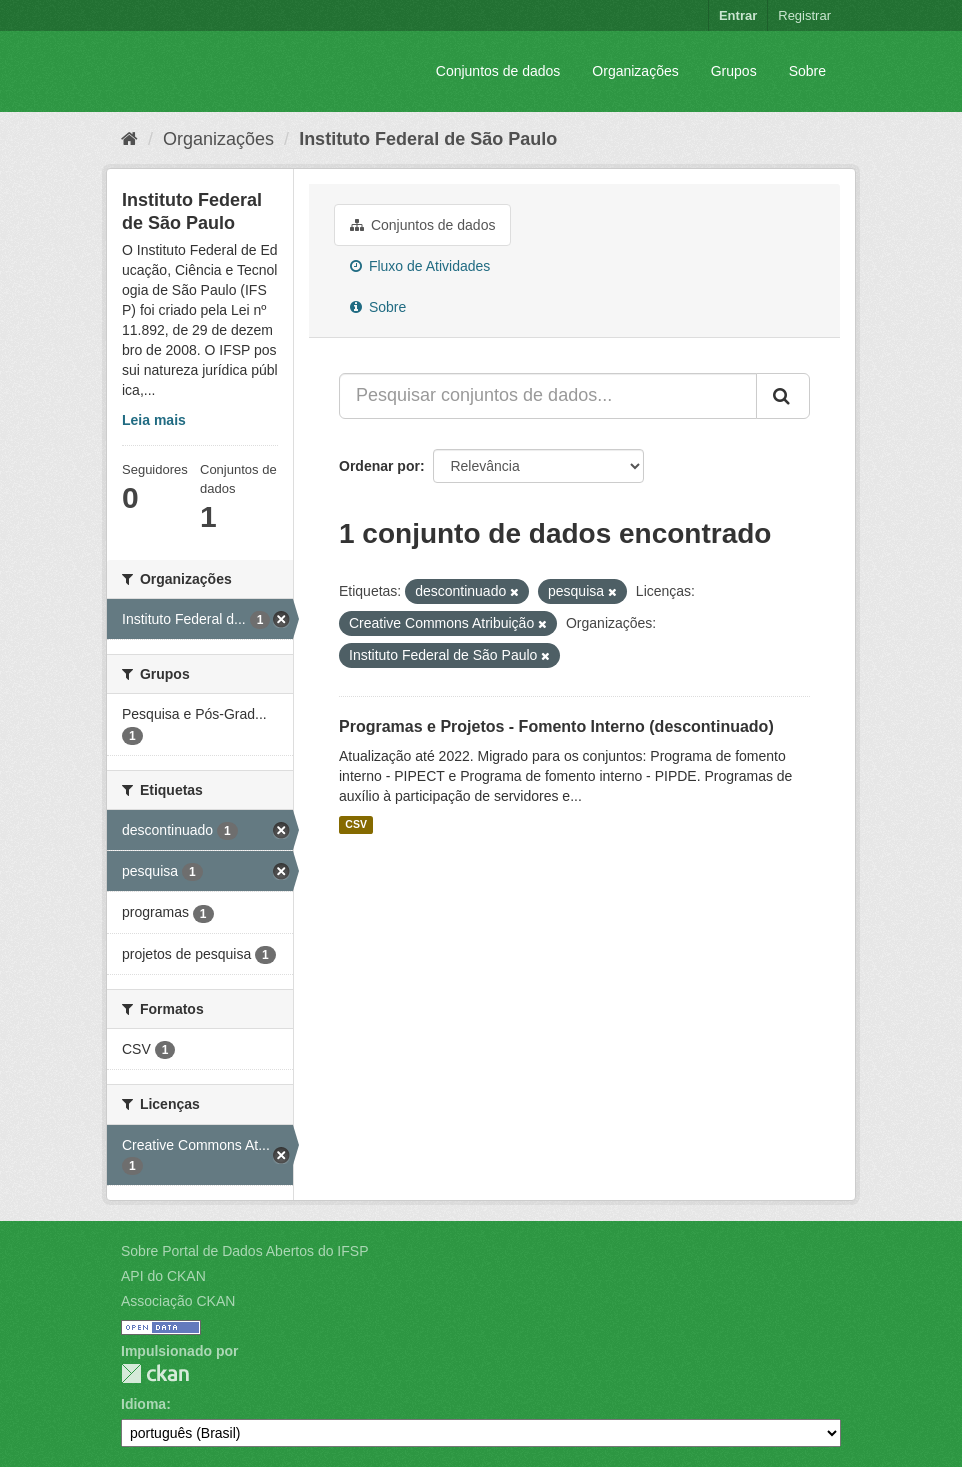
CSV (356, 825)
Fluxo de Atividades (420, 266)
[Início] (129, 139)
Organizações (635, 71)
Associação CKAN (178, 1301)
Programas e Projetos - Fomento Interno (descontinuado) (556, 726)
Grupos (734, 71)
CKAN (155, 1373)
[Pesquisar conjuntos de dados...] (548, 396)
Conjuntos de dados (498, 71)
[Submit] (783, 396)
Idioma (143, 1404)
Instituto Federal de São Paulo (428, 139)
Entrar (738, 15)
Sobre (807, 71)
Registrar (804, 15)
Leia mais (154, 420)
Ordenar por (379, 466)
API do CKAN (163, 1276)
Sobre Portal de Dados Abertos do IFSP (244, 1251)
